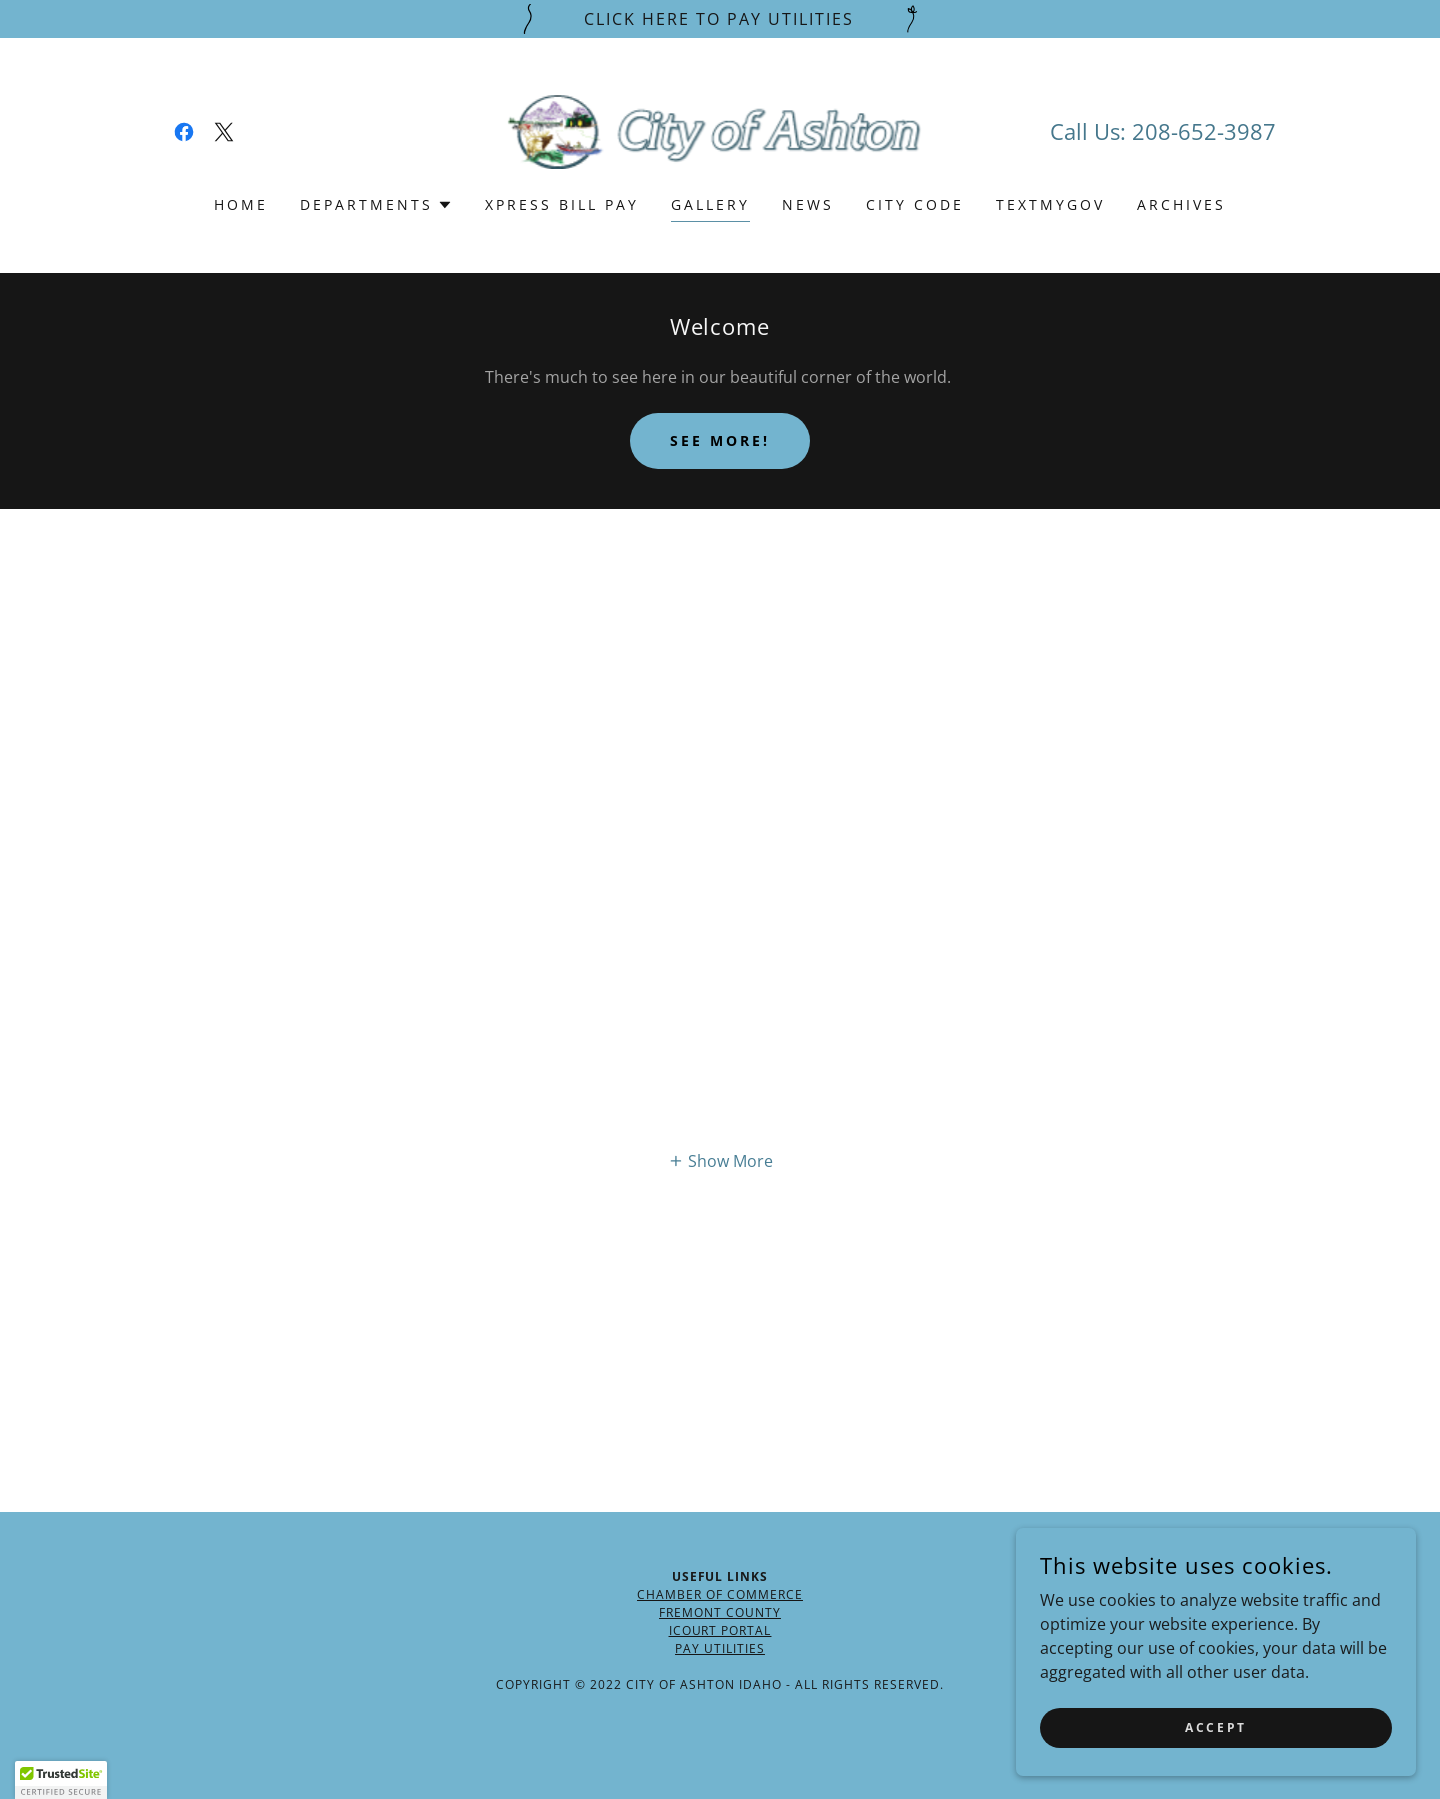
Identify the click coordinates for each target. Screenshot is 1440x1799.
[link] (184, 132)
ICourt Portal (720, 1630)
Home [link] (241, 204)
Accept (1215, 1727)
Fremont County (720, 1612)
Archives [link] (1181, 204)
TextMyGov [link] (1050, 204)
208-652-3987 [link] (1204, 131)
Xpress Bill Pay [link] (562, 204)
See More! (720, 440)
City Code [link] (915, 204)
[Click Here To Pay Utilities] (720, 19)
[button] (376, 205)
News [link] (808, 204)
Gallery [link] (710, 204)
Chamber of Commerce (720, 1594)
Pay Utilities (720, 1648)
